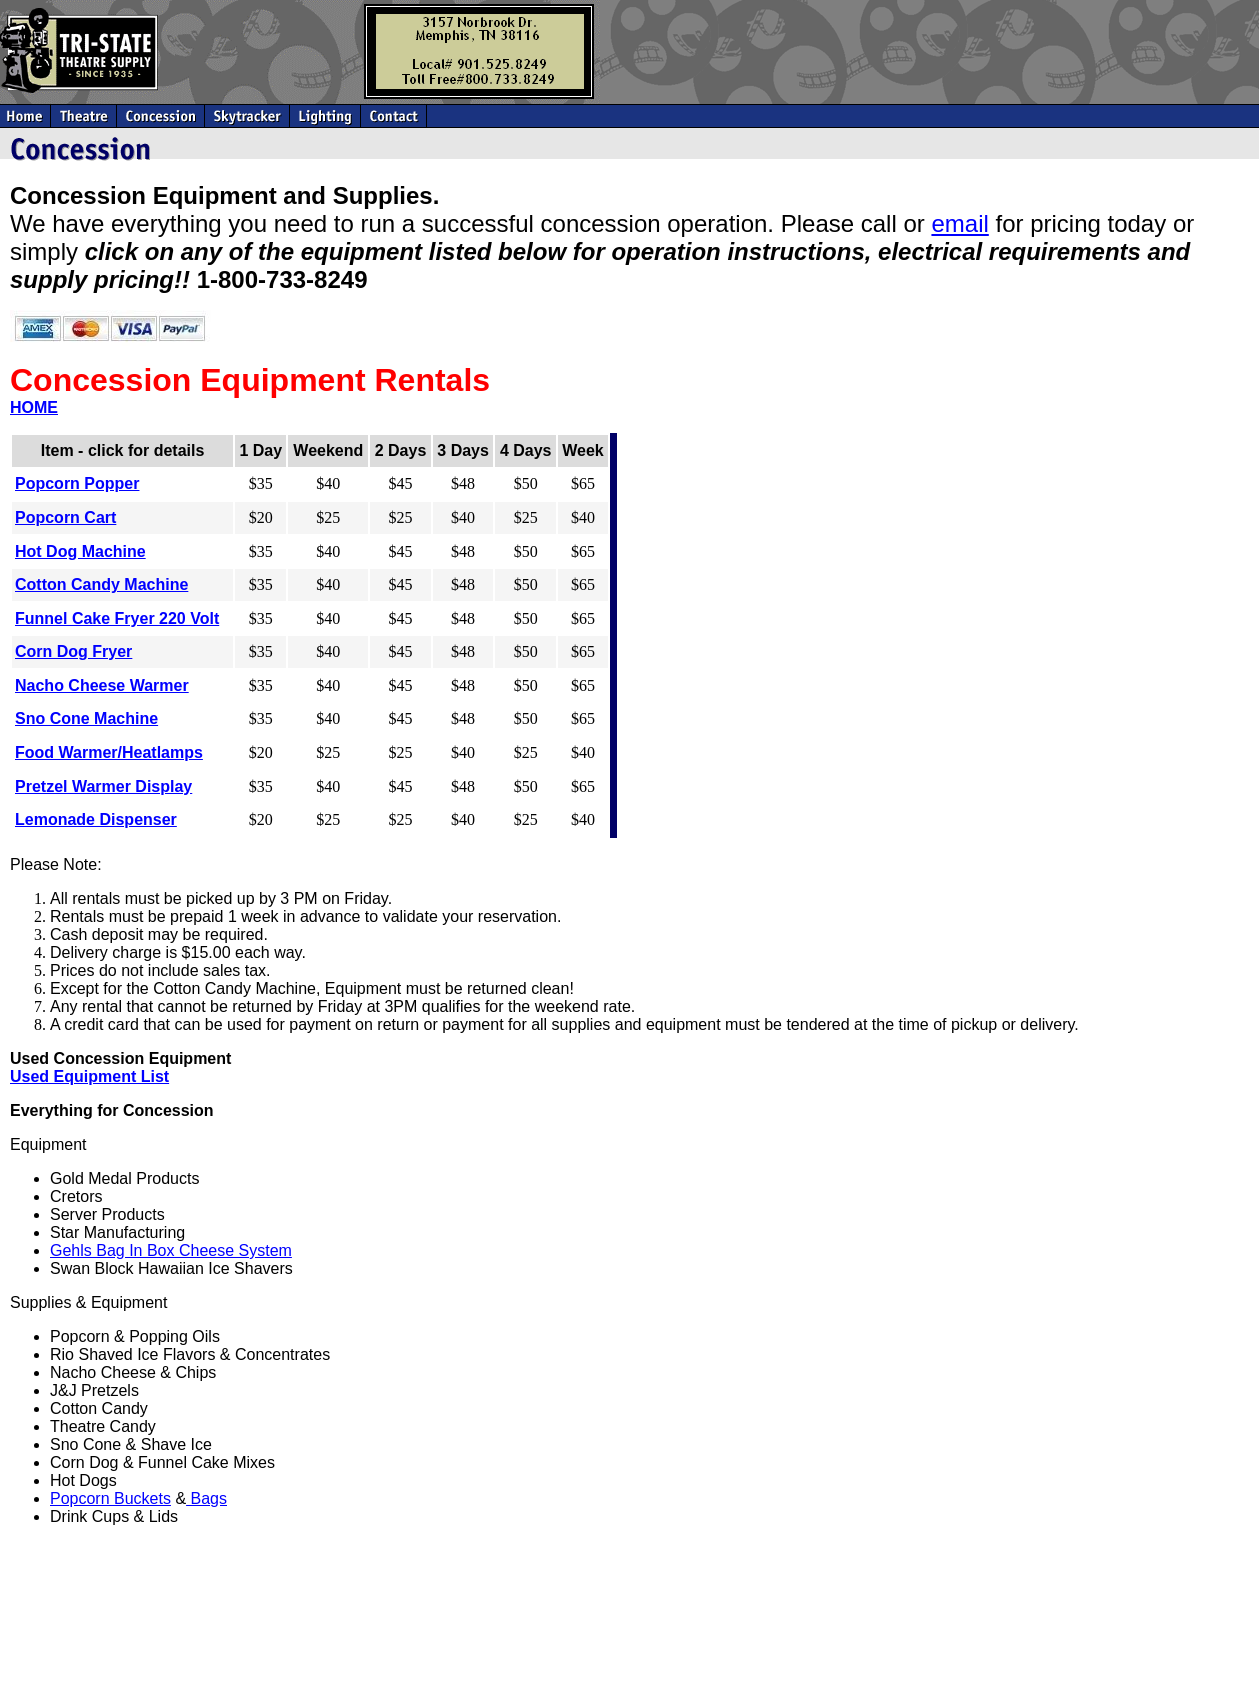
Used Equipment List (89, 1076)
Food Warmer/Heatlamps (109, 752)
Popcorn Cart (65, 517)
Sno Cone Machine (86, 718)
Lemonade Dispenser (96, 819)
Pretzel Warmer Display (103, 786)
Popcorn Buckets (110, 1498)
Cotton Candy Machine (101, 584)
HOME (34, 407)
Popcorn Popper (77, 483)
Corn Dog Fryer (73, 651)
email (959, 223)
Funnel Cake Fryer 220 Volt (117, 618)
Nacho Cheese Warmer (102, 685)
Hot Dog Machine (80, 551)
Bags (206, 1498)
